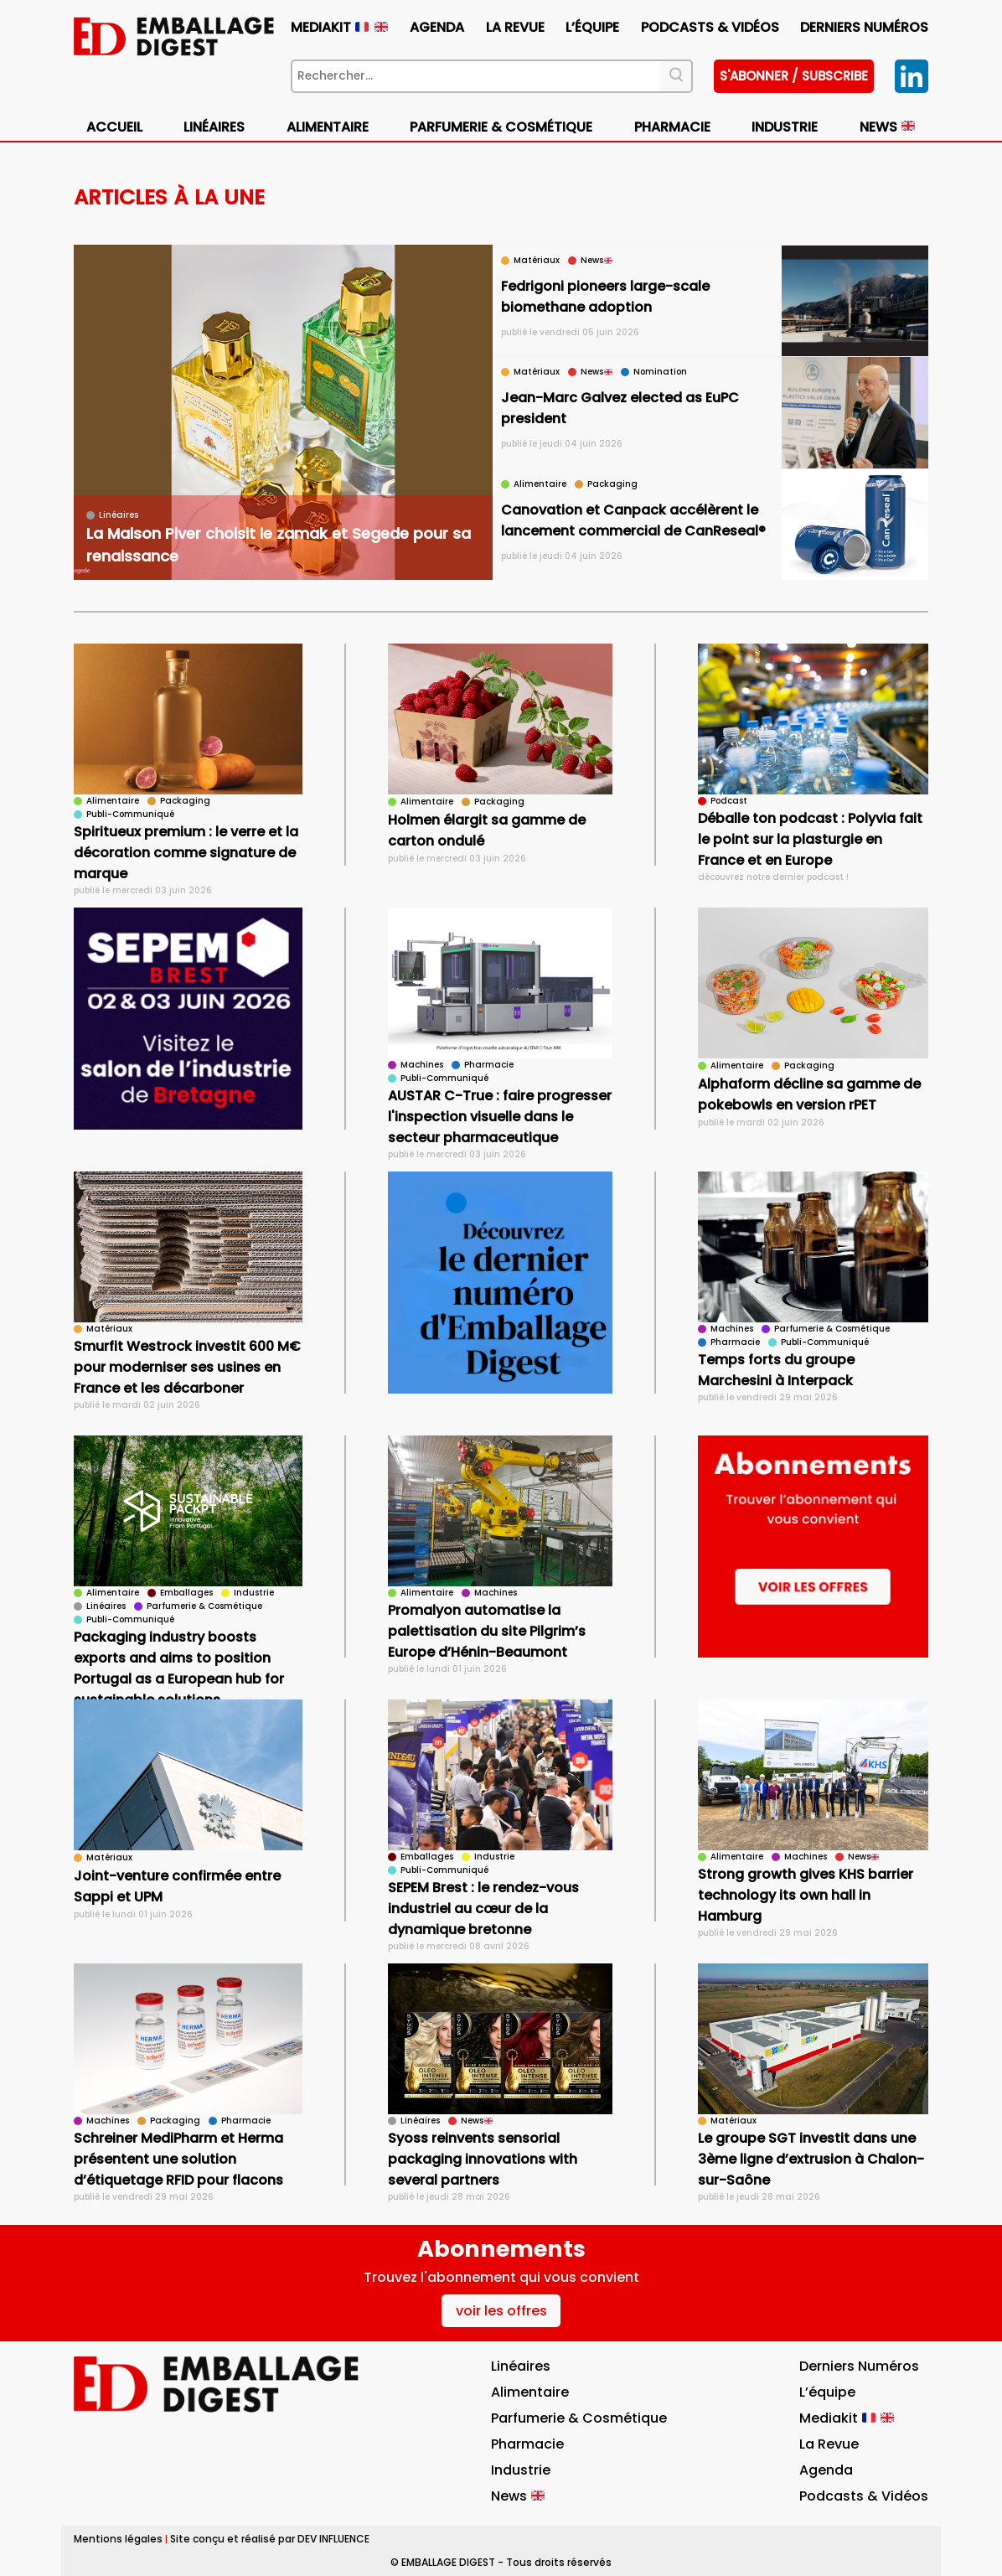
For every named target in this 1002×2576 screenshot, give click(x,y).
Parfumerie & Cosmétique (501, 127)
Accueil (114, 127)
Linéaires (214, 127)
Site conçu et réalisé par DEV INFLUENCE (269, 2539)
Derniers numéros (864, 27)
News (887, 127)
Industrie (785, 127)
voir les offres (501, 2310)
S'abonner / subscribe (794, 76)
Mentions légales (118, 2539)
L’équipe (592, 27)
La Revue (515, 27)
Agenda (437, 27)
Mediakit (339, 27)
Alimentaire (328, 127)
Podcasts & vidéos (710, 27)
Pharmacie (672, 127)
